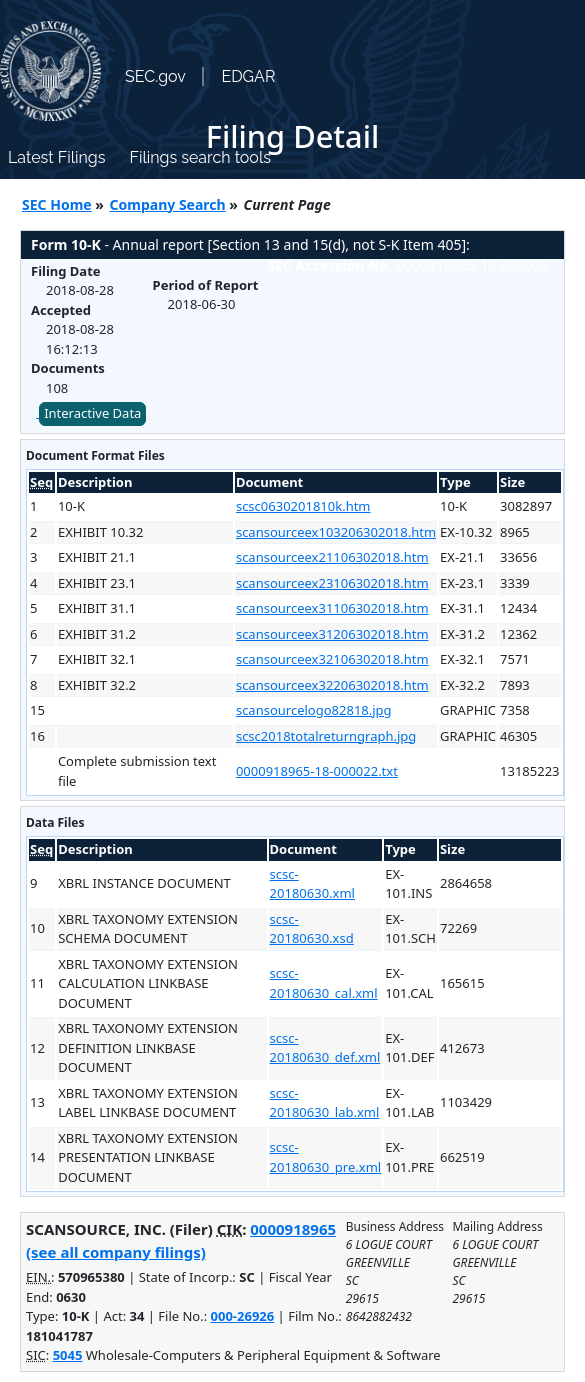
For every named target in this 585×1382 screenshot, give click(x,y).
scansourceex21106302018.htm (332, 557)
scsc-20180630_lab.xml (325, 1103)
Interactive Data (92, 413)
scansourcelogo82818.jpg (314, 710)
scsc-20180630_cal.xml (324, 983)
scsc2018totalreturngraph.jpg (326, 736)
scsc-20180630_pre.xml (326, 1157)
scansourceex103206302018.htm (336, 532)
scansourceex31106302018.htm (332, 608)
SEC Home (57, 204)
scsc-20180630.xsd (312, 929)
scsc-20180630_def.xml (325, 1048)
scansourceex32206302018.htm (332, 685)
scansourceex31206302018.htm (332, 634)
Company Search (168, 204)
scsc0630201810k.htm (303, 506)
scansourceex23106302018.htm (332, 583)
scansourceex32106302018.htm (332, 659)
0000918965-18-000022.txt (317, 771)
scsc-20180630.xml (312, 884)
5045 (68, 1355)
